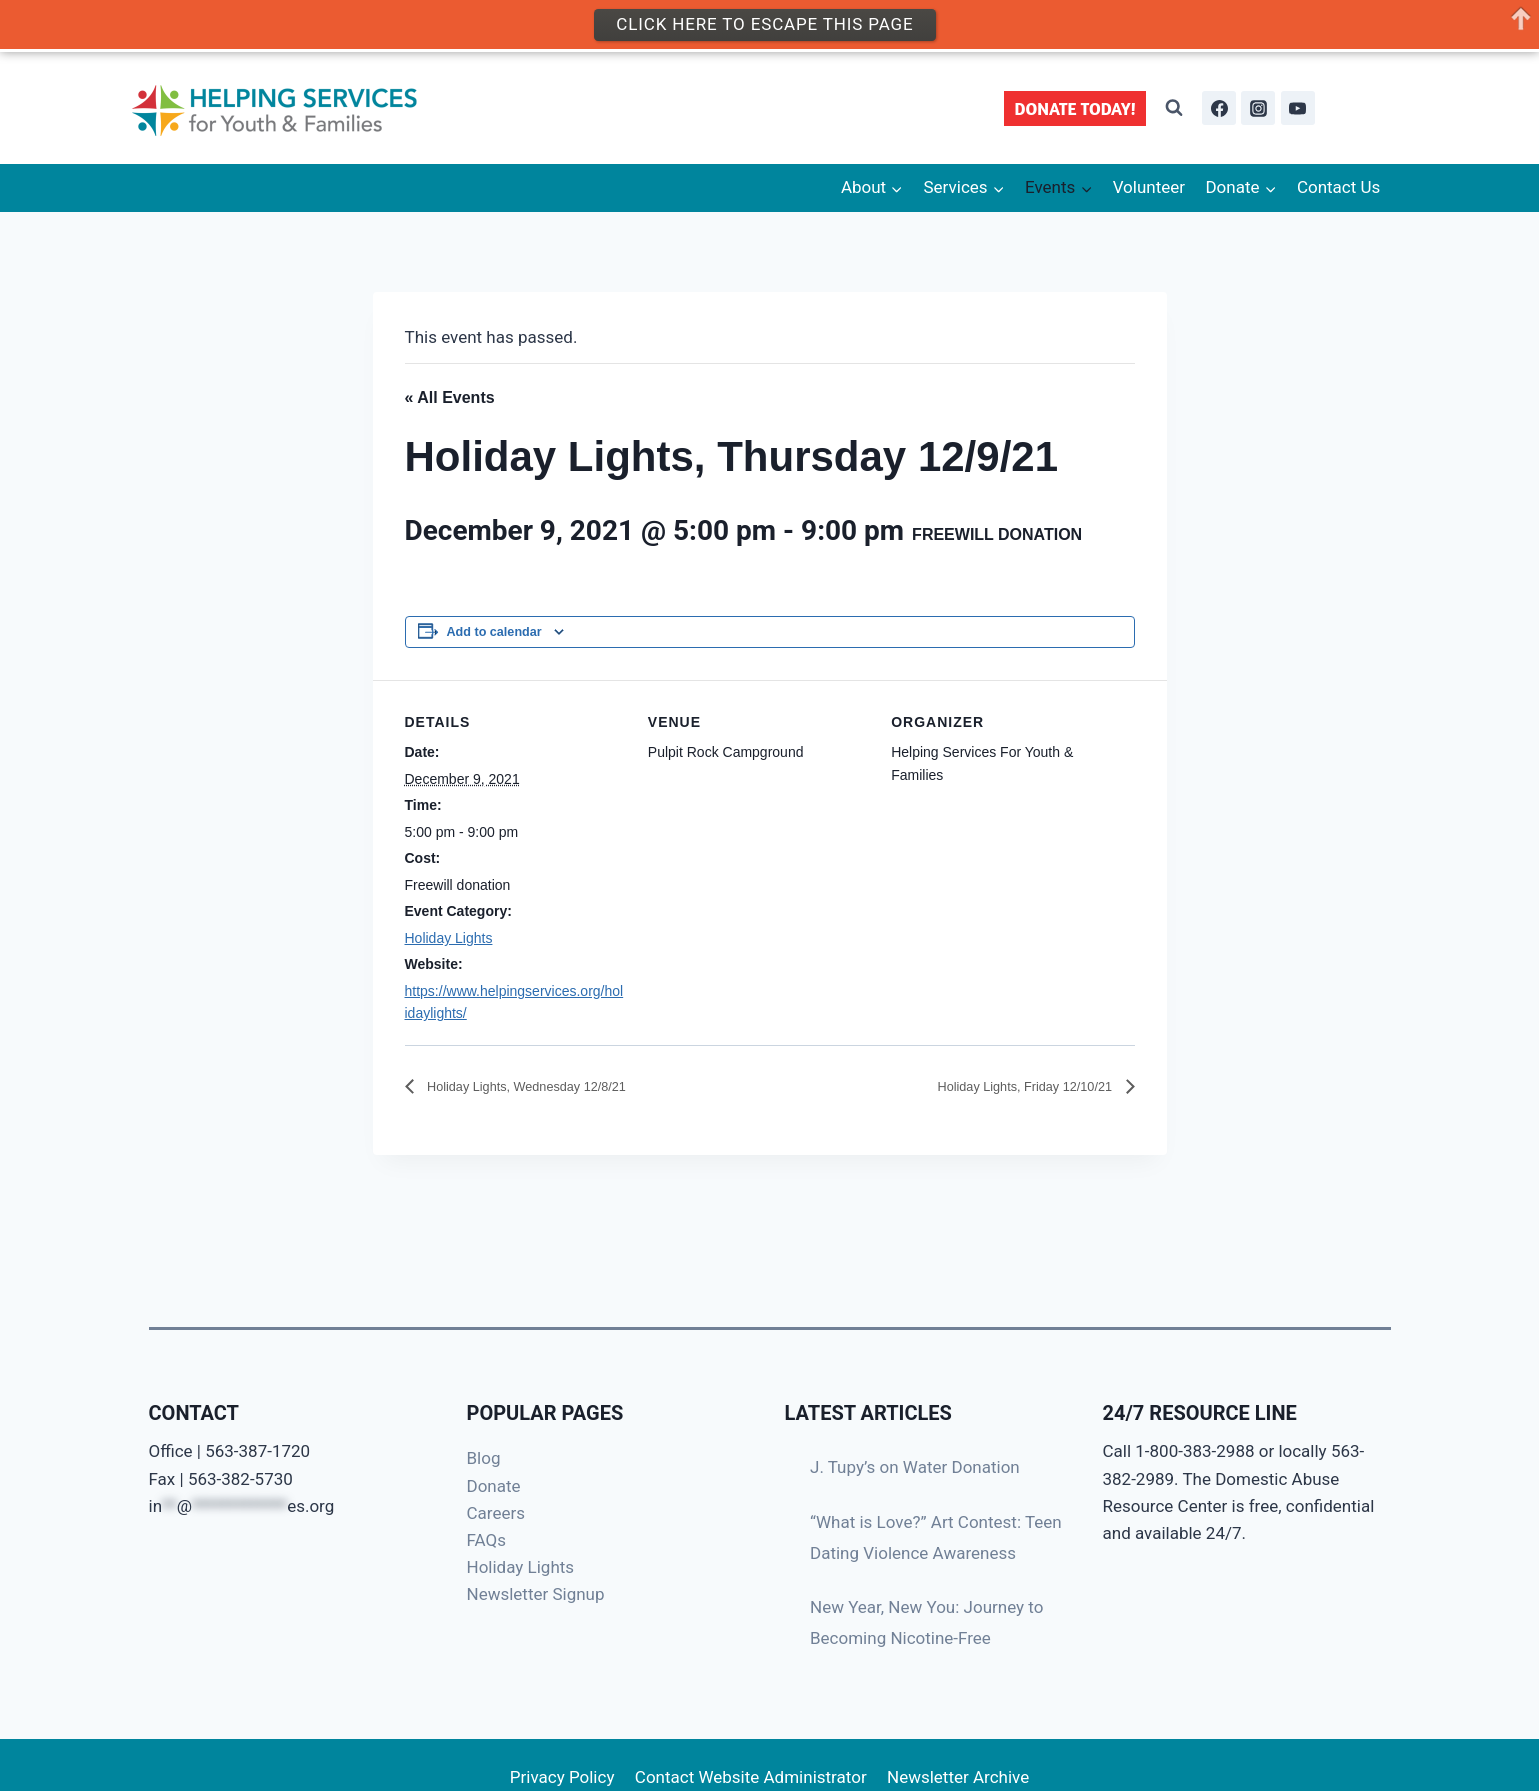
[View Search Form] (1174, 108)
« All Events (450, 397)
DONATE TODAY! (1075, 108)
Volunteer (1149, 187)
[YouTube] (1298, 108)
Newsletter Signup (536, 1594)
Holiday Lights (449, 938)
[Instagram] (1258, 108)
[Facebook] (1219, 108)
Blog (484, 1458)
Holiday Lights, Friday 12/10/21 (1002, 1087)
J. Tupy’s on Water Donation (915, 1467)
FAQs (486, 1540)
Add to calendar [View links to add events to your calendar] (494, 632)
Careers (496, 1513)
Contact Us (1338, 187)
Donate (494, 1486)
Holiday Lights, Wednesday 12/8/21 (552, 1087)
